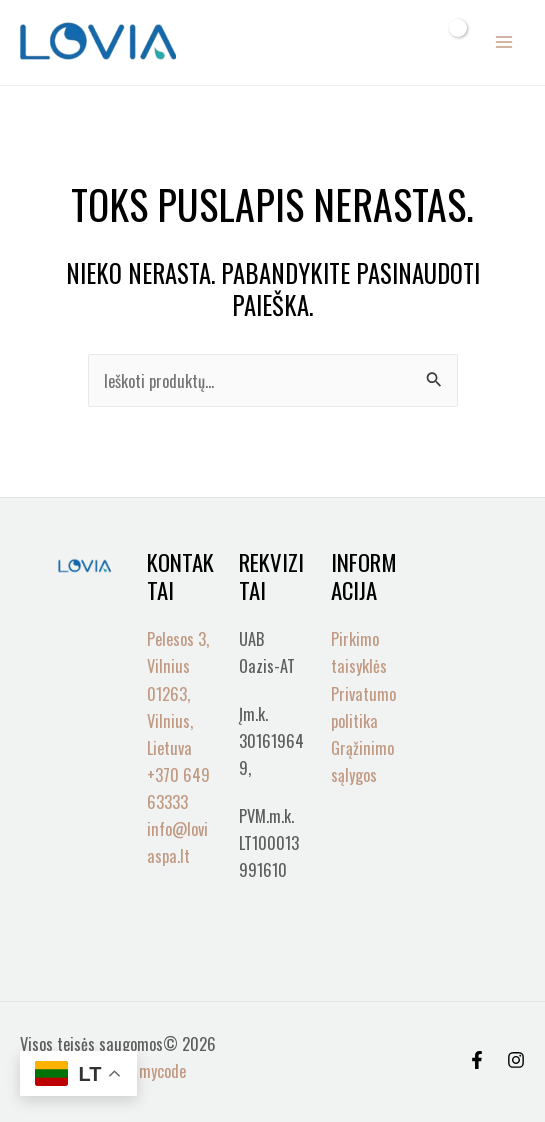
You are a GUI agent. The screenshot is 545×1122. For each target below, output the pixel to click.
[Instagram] (516, 1060)
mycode (162, 1070)
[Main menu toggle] (503, 42)
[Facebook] (477, 1060)
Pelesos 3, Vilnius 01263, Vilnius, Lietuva (178, 692)
